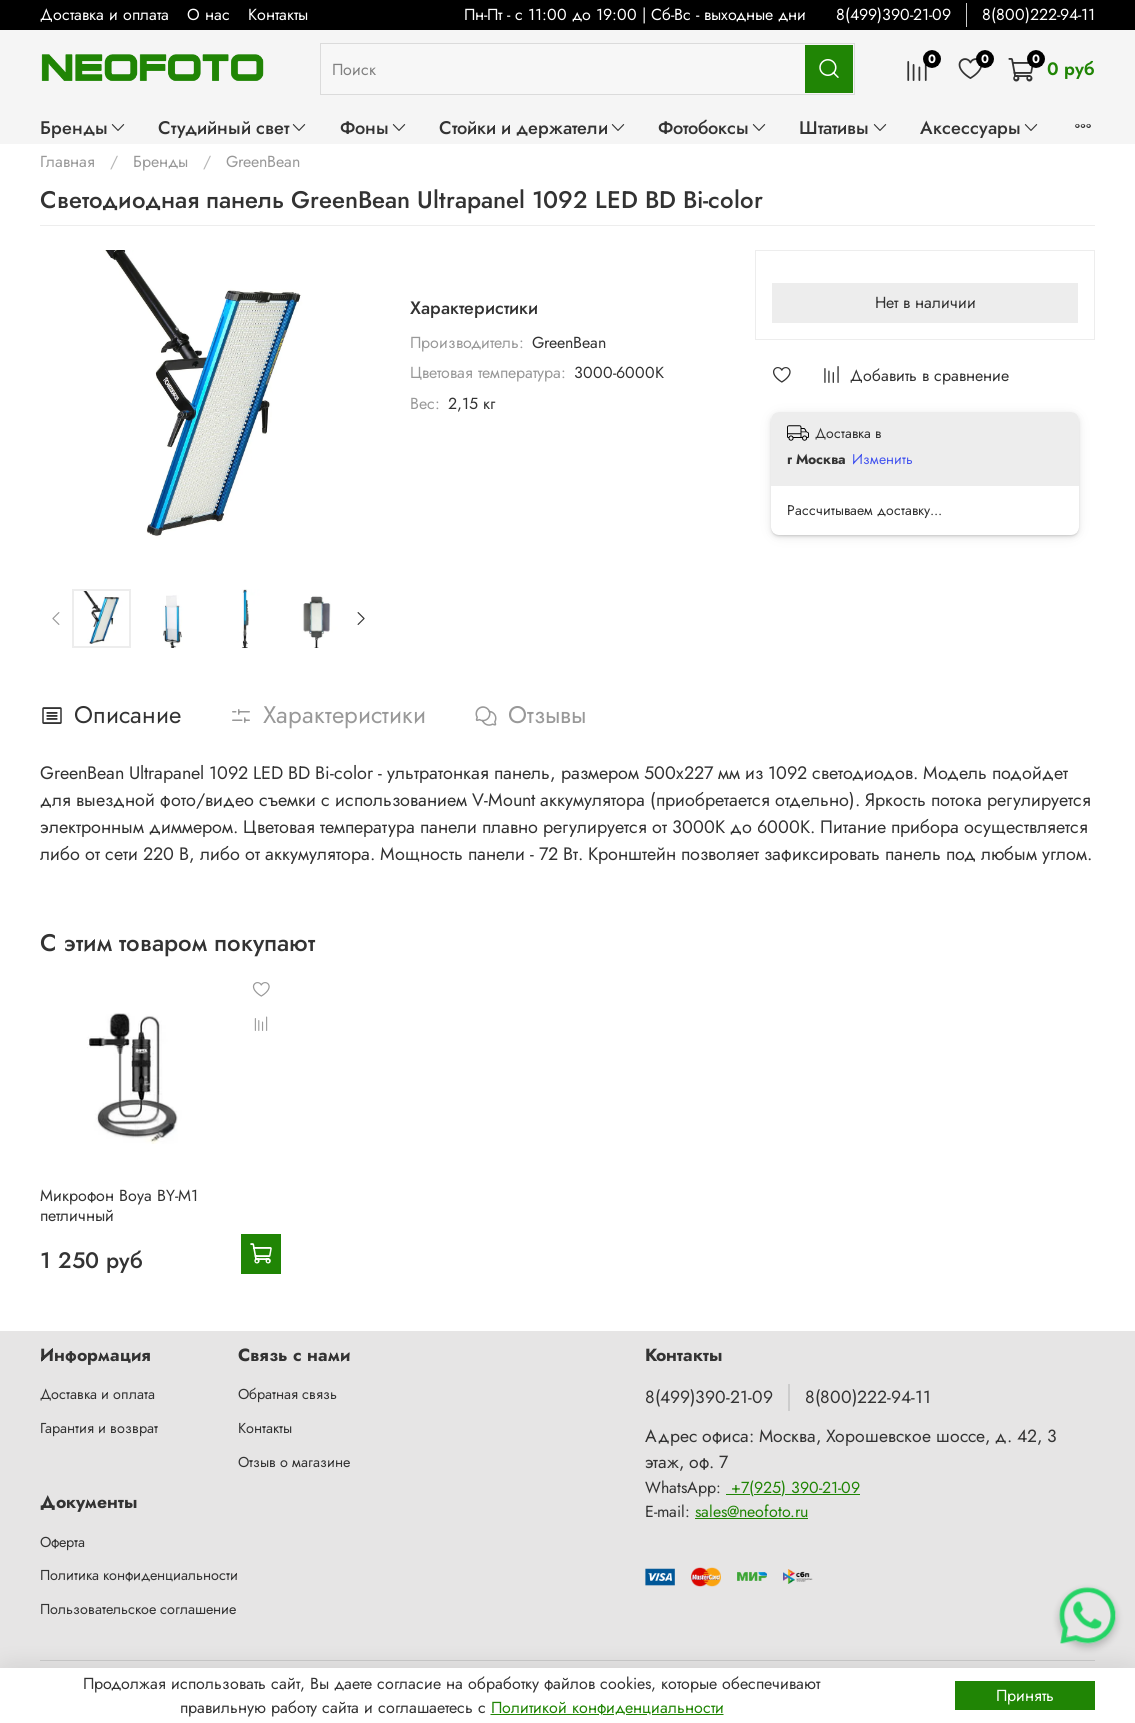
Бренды (83, 127)
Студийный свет (233, 127)
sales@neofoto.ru (751, 1511)
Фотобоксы (713, 127)
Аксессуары (980, 127)
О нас (208, 14)
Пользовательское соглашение (138, 1609)
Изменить (882, 459)
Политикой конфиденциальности (607, 1707)
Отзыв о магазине (294, 1462)
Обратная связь (287, 1394)
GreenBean (263, 161)
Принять (1025, 1695)
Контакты (278, 14)
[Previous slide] (57, 618)
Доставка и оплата (104, 14)
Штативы (843, 127)
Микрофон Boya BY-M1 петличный (119, 1205)
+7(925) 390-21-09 (793, 1487)
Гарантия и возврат (99, 1428)
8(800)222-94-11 (1038, 14)
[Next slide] (361, 618)
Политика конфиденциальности (139, 1575)
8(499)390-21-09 (893, 14)
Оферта (62, 1542)
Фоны (374, 127)
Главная (67, 161)
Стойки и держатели (533, 127)
